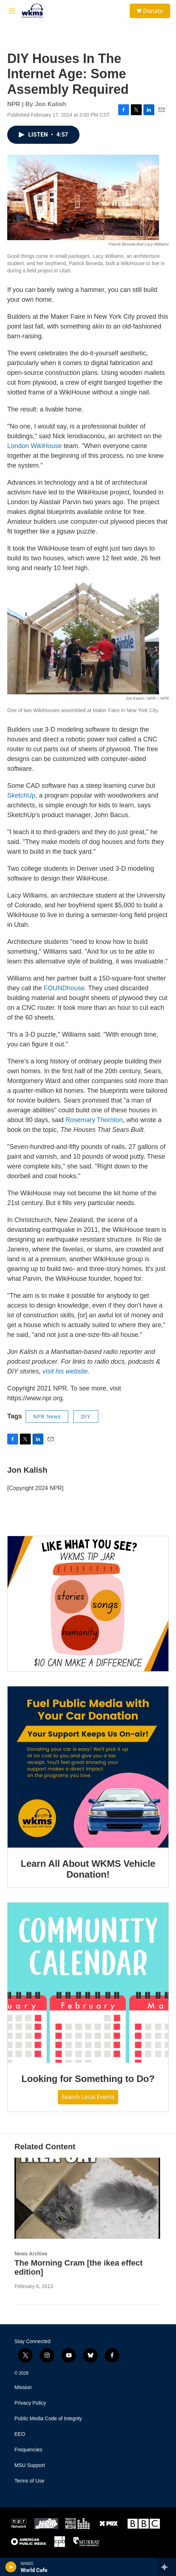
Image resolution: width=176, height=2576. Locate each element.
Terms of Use (29, 2481)
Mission (22, 2387)
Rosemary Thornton (94, 1120)
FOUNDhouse (64, 988)
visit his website (65, 1371)
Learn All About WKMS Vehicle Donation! (88, 1869)
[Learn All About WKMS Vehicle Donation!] (88, 1767)
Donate (153, 11)
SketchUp (21, 795)
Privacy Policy (30, 2403)
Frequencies (28, 2449)
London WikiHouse (34, 445)
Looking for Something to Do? (87, 2078)
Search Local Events (88, 2097)
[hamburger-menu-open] (12, 11)
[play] (11, 2567)
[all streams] (166, 2567)
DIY (85, 1416)
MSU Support (29, 2465)
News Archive (30, 2254)
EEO (19, 2434)
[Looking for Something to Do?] (88, 1983)
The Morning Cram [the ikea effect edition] (78, 2267)
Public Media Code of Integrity (48, 2418)
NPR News (47, 1416)
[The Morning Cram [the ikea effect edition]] (87, 2198)
